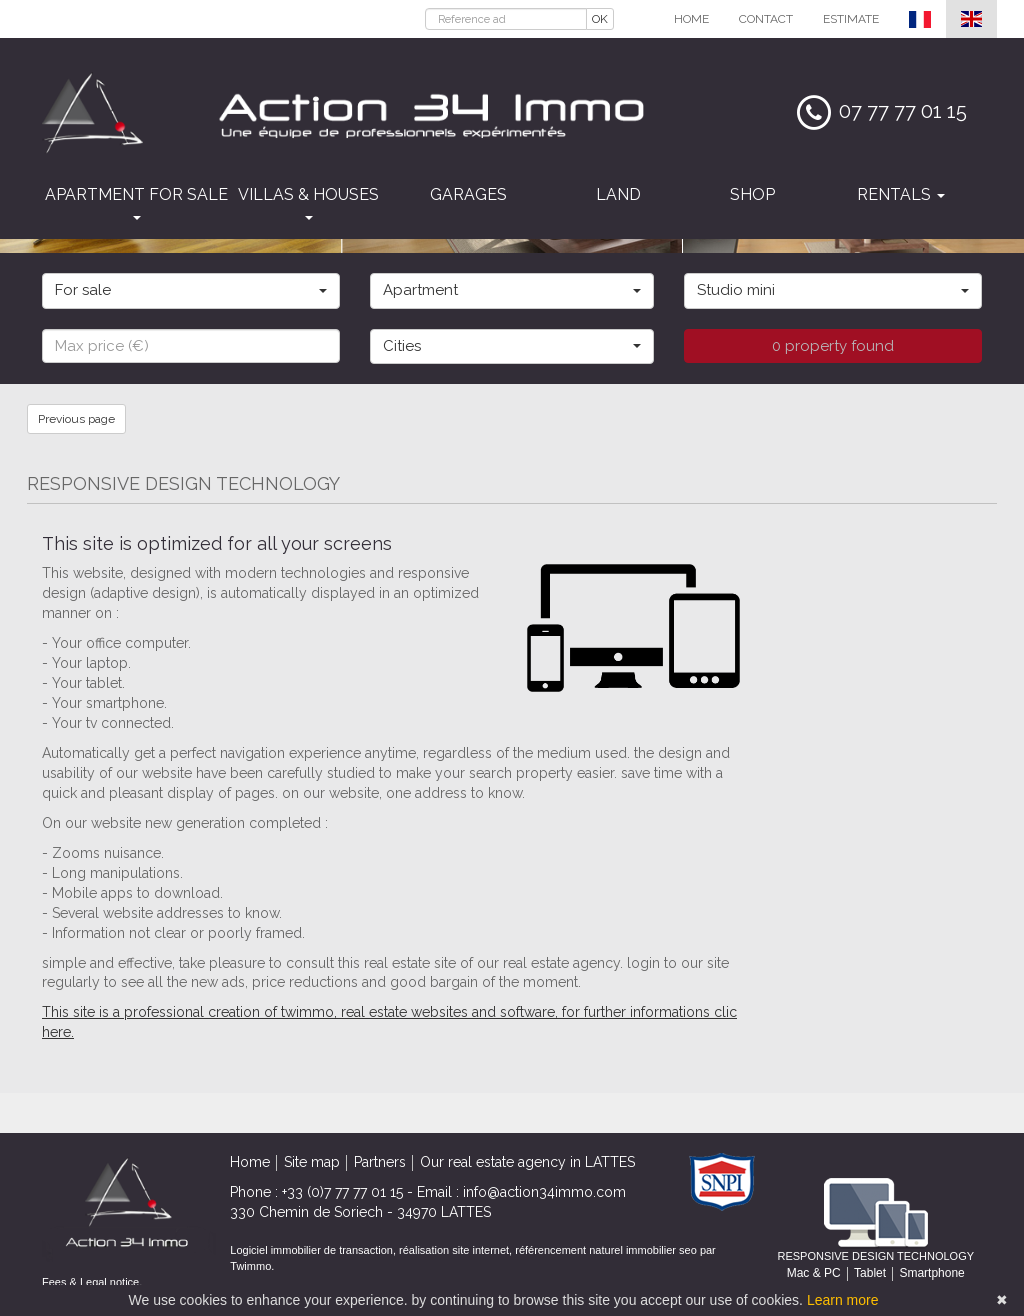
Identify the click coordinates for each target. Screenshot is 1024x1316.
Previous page (76, 419)
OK (600, 19)
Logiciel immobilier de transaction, (314, 1250)
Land (618, 194)
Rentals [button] (901, 194)
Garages (468, 194)
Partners (380, 1162)
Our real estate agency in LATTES (527, 1162)
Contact (766, 19)
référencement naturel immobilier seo (607, 1250)
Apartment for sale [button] (136, 203)
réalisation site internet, (457, 1250)
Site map (312, 1162)
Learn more (843, 1300)
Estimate (851, 19)
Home (691, 19)
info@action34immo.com (544, 1192)
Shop (752, 194)
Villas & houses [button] (308, 203)
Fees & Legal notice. (92, 1282)
